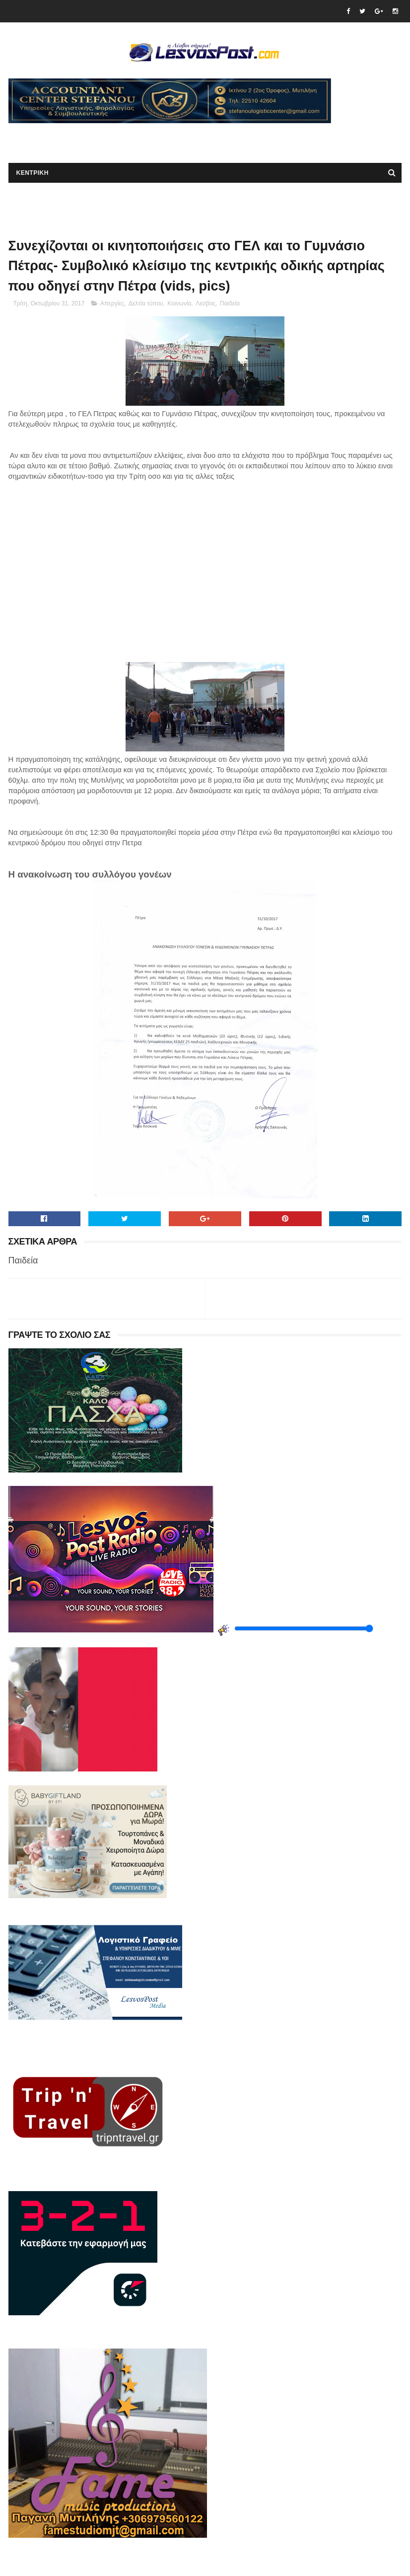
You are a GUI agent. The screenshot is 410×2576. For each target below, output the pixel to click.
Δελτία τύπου (146, 303)
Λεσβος (205, 303)
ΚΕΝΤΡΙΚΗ (32, 172)
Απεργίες (112, 303)
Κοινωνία (179, 303)
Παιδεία (230, 303)
